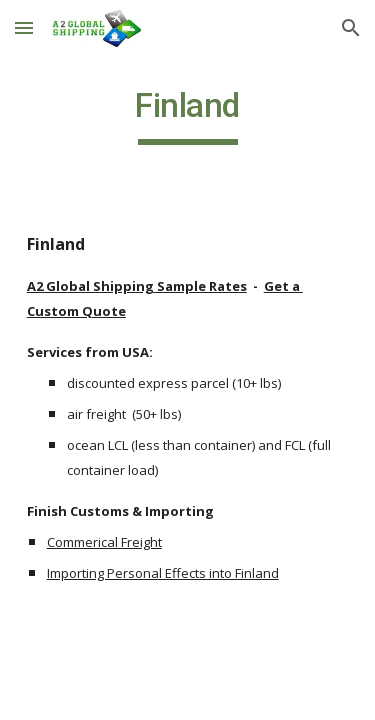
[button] (24, 27)
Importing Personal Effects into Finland (163, 573)
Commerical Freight (104, 542)
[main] (188, 115)
